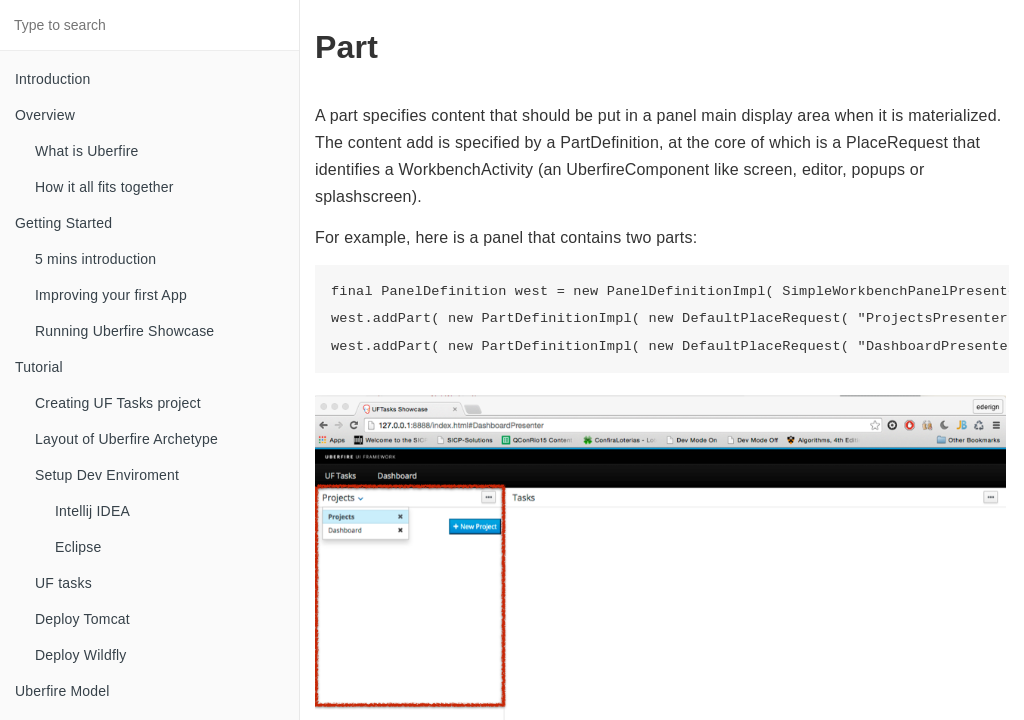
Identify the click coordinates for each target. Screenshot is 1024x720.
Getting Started (63, 223)
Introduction (53, 79)
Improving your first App (111, 295)
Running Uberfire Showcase (124, 331)
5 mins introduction (95, 259)
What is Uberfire (87, 151)
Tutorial (39, 367)
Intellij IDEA (92, 511)
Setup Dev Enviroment (107, 475)
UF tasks (63, 583)
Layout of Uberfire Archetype (126, 439)
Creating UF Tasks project (118, 403)
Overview (45, 115)
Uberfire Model (62, 691)
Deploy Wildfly (81, 655)
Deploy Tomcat (82, 619)
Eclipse (78, 547)
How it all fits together (104, 187)
